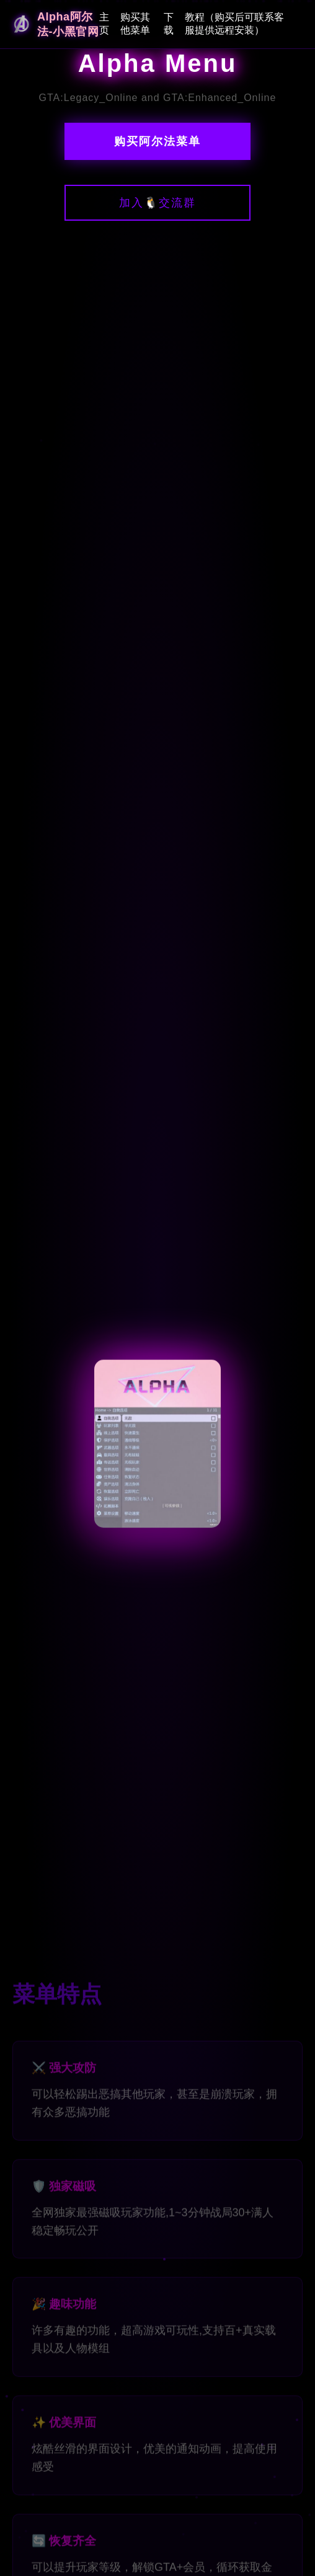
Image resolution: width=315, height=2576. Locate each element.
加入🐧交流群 (157, 203)
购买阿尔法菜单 (157, 141)
